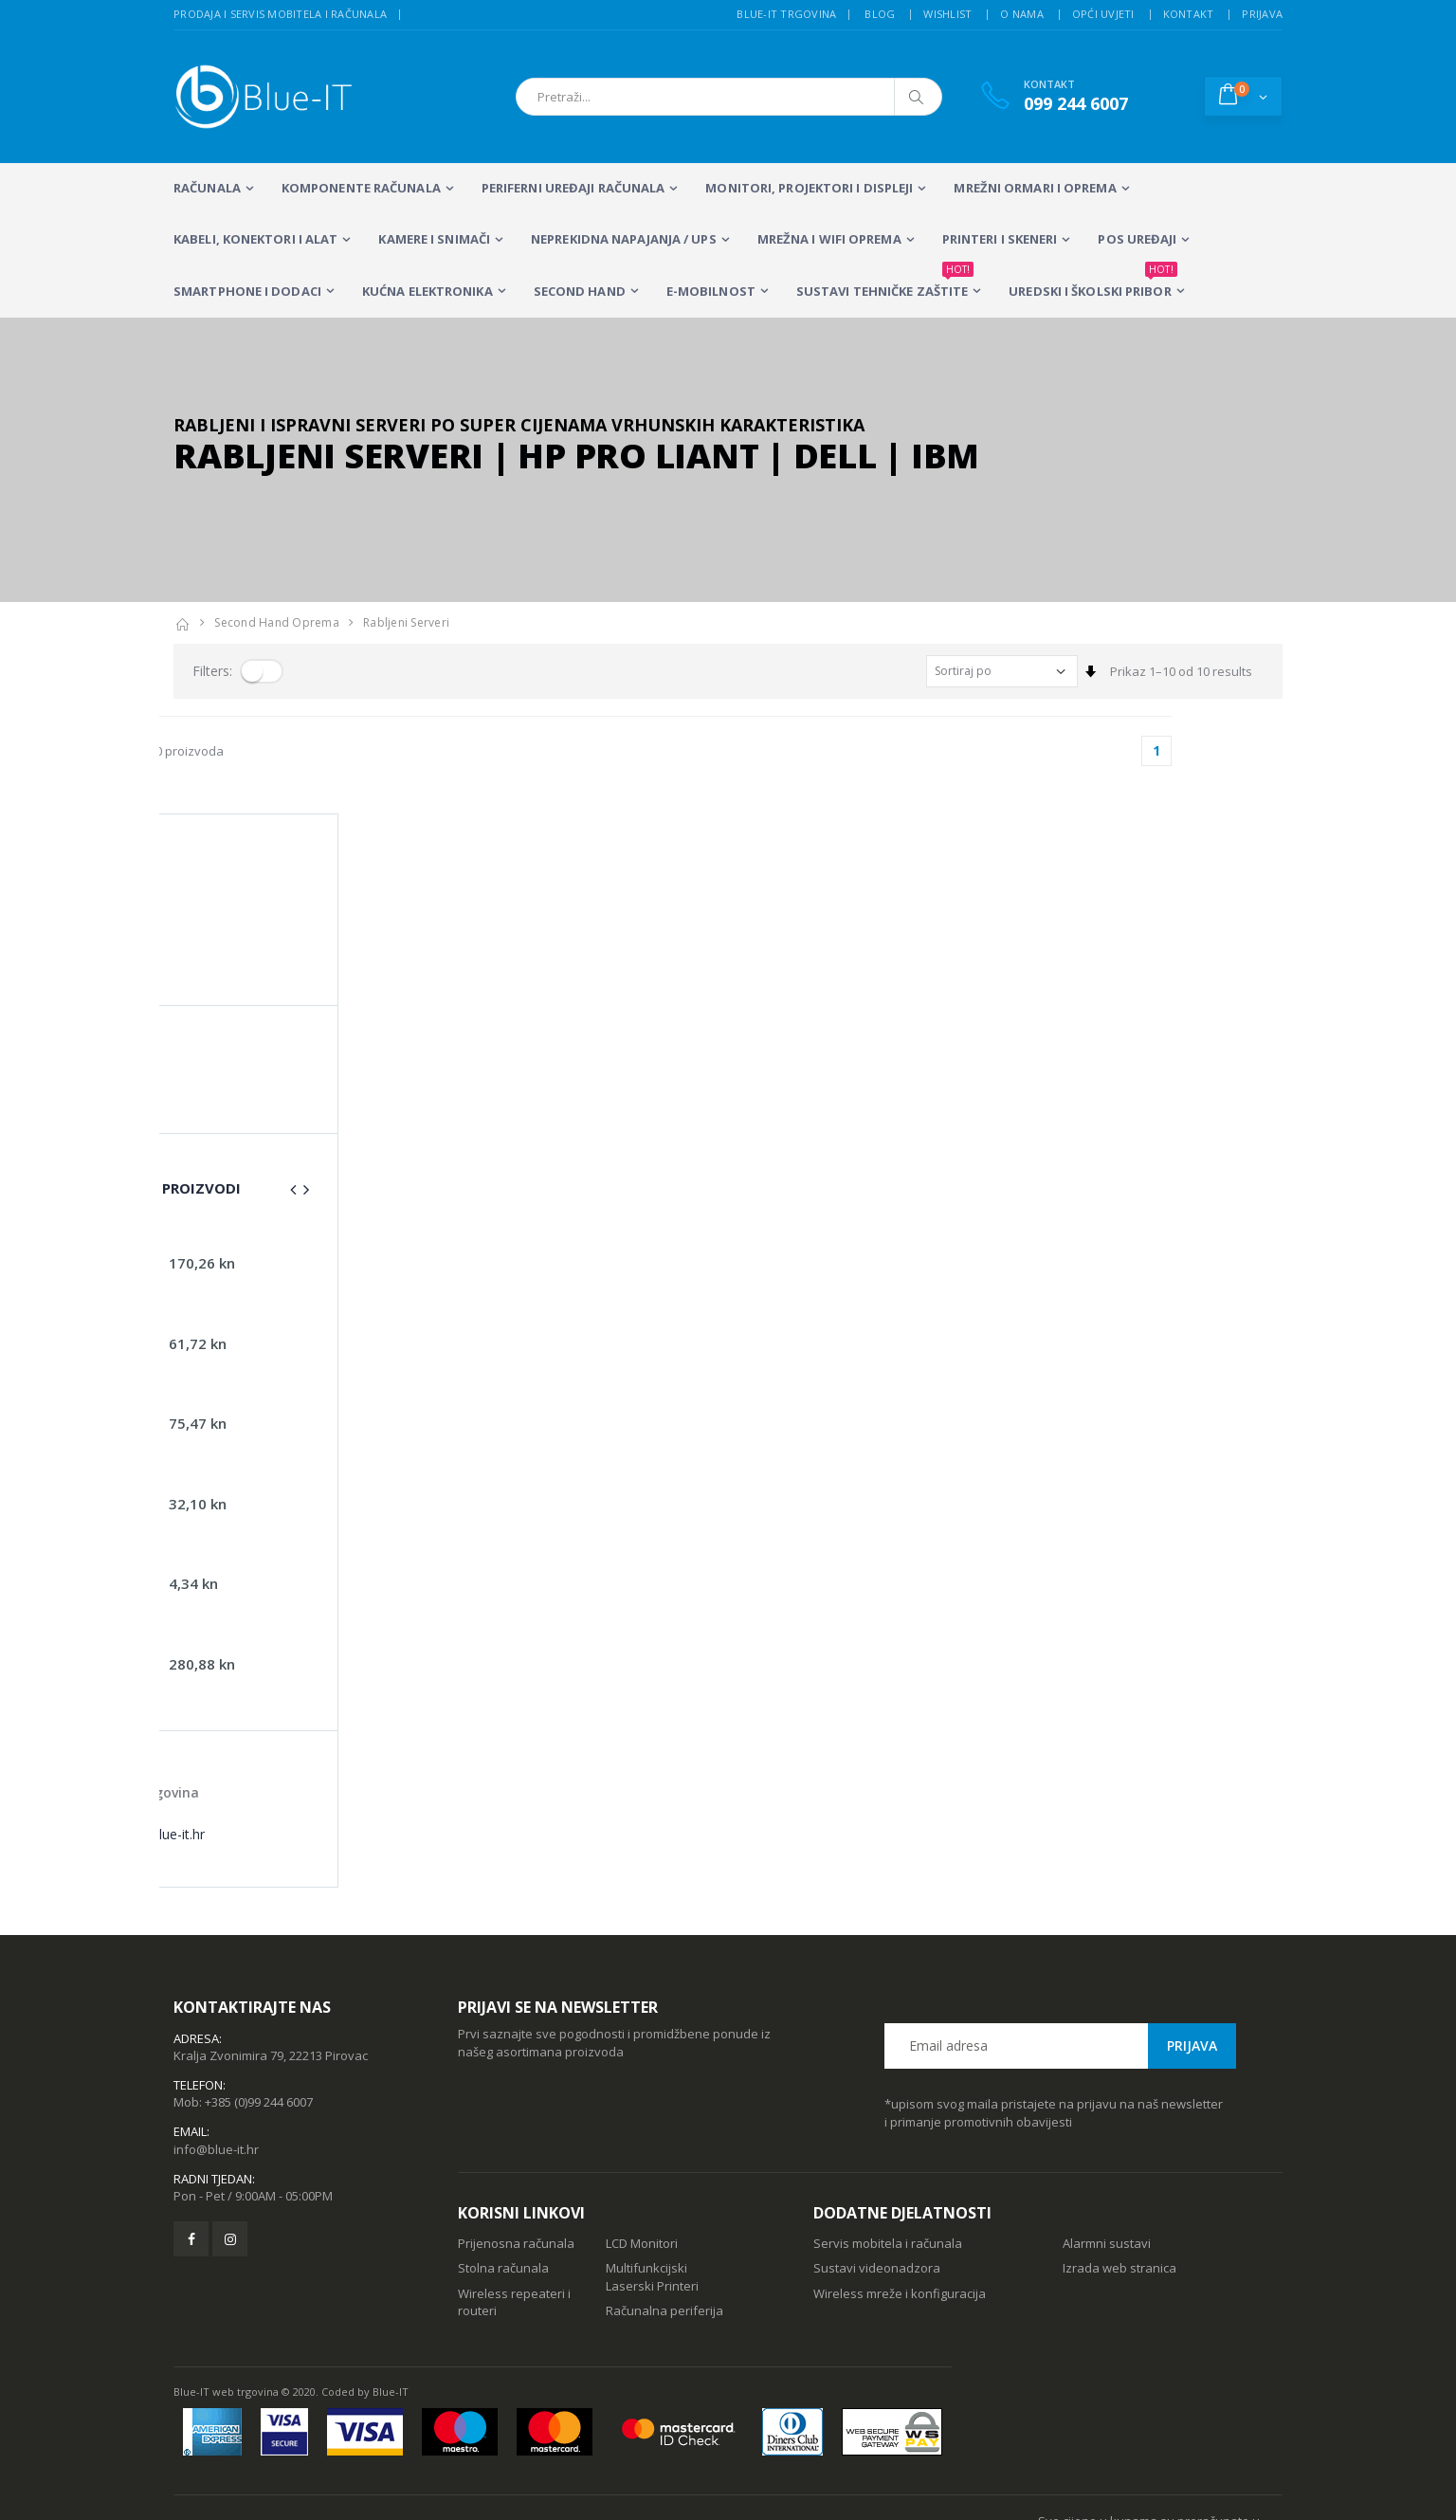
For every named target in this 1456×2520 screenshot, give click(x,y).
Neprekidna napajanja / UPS (624, 238)
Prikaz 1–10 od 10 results (1181, 671)
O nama (1022, 14)
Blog (879, 14)
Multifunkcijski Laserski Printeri (652, 2179)
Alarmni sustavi (1107, 2145)
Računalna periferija (664, 2212)
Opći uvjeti (1103, 14)
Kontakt (1188, 14)
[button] (1243, 96)
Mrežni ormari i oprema (1035, 187)
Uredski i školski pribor (1092, 282)
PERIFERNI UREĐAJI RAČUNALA (573, 187)
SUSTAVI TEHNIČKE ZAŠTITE (885, 282)
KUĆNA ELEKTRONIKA (427, 291)
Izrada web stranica (1119, 2170)
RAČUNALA (207, 187)
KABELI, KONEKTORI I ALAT (255, 238)
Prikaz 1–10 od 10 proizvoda (254, 750)
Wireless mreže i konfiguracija (899, 2195)
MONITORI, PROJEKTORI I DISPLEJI (809, 187)
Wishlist (947, 14)
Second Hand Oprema (276, 622)
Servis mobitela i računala (887, 2145)
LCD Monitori (642, 2145)
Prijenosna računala (516, 2145)
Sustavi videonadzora (876, 2170)
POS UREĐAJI (1137, 238)
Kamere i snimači (434, 238)
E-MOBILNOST (710, 291)
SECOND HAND (580, 291)
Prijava (1262, 14)
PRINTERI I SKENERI (1000, 238)
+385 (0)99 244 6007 (259, 2004)
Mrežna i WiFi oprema (829, 238)
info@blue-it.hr (216, 2051)
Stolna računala (503, 2170)
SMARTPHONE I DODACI (247, 291)
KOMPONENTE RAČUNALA (361, 187)
